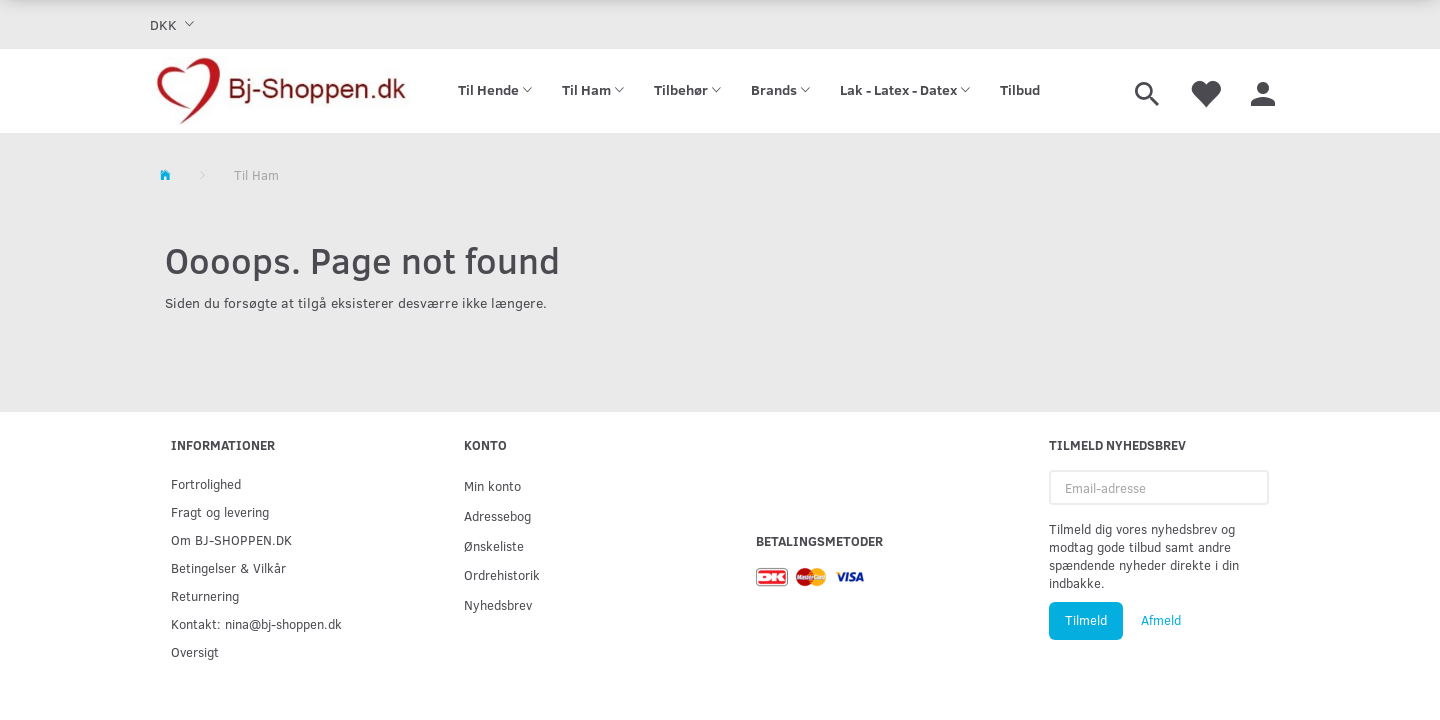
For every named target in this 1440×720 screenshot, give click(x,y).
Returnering (205, 595)
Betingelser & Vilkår (228, 567)
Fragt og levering (220, 511)
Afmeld (1161, 620)
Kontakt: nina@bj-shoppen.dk (256, 623)
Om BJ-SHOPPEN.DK (231, 539)
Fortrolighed (206, 483)
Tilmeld (1086, 620)
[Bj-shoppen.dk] (281, 91)
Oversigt (195, 651)
